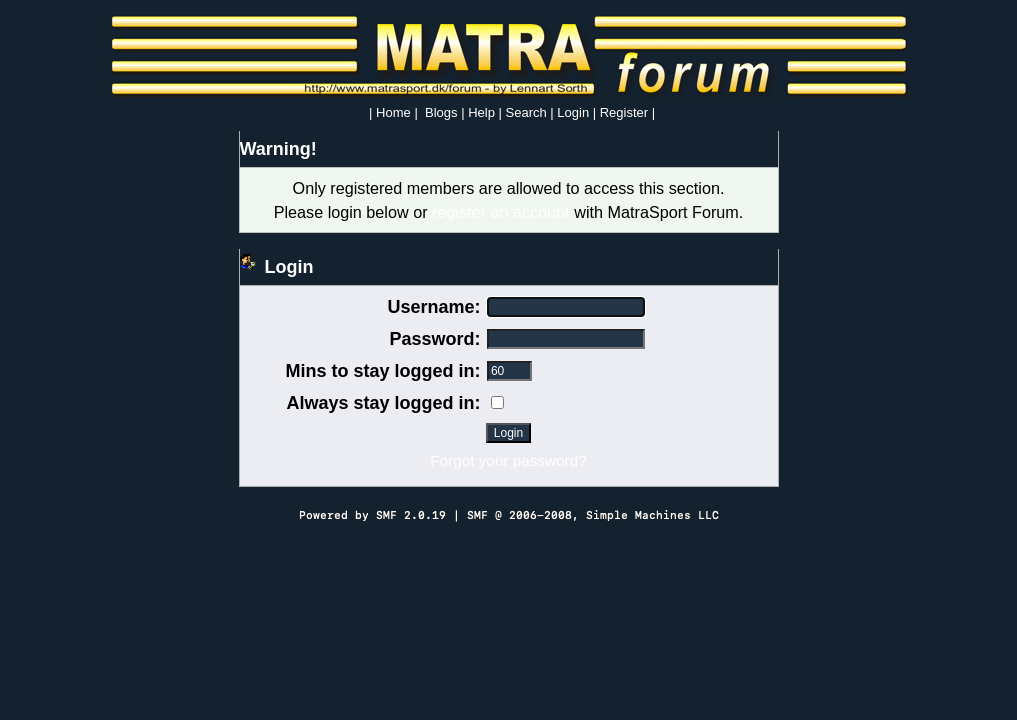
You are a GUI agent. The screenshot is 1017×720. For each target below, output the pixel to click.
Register (624, 112)
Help (481, 112)
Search (526, 112)
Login (573, 112)
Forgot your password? (508, 460)
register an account (501, 212)
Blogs (441, 112)
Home (393, 112)
